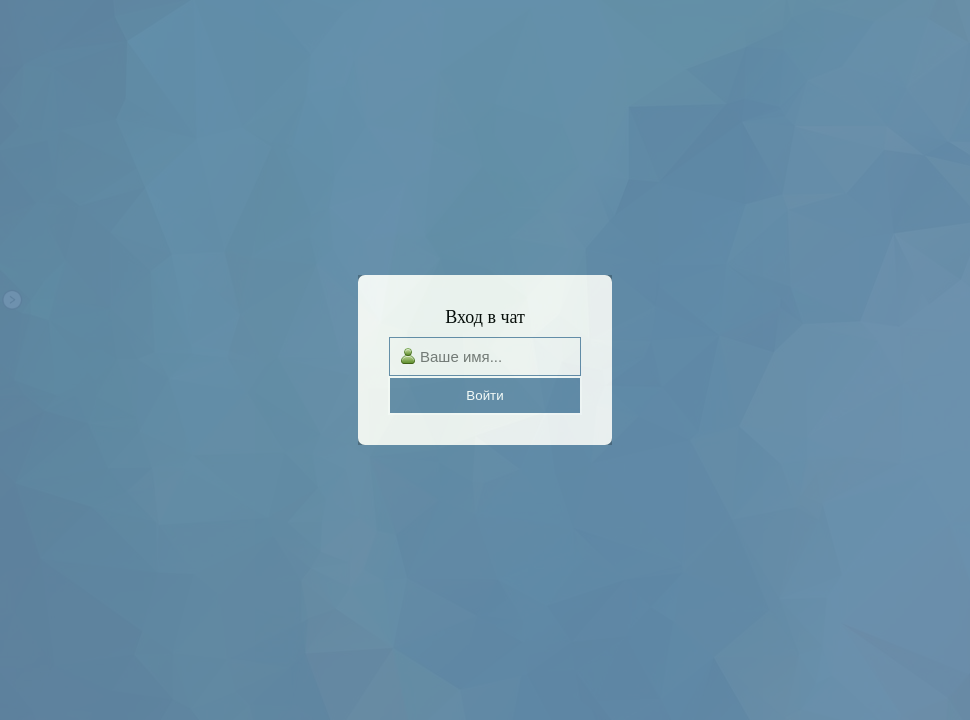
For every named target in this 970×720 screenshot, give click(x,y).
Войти (484, 395)
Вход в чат (485, 317)
